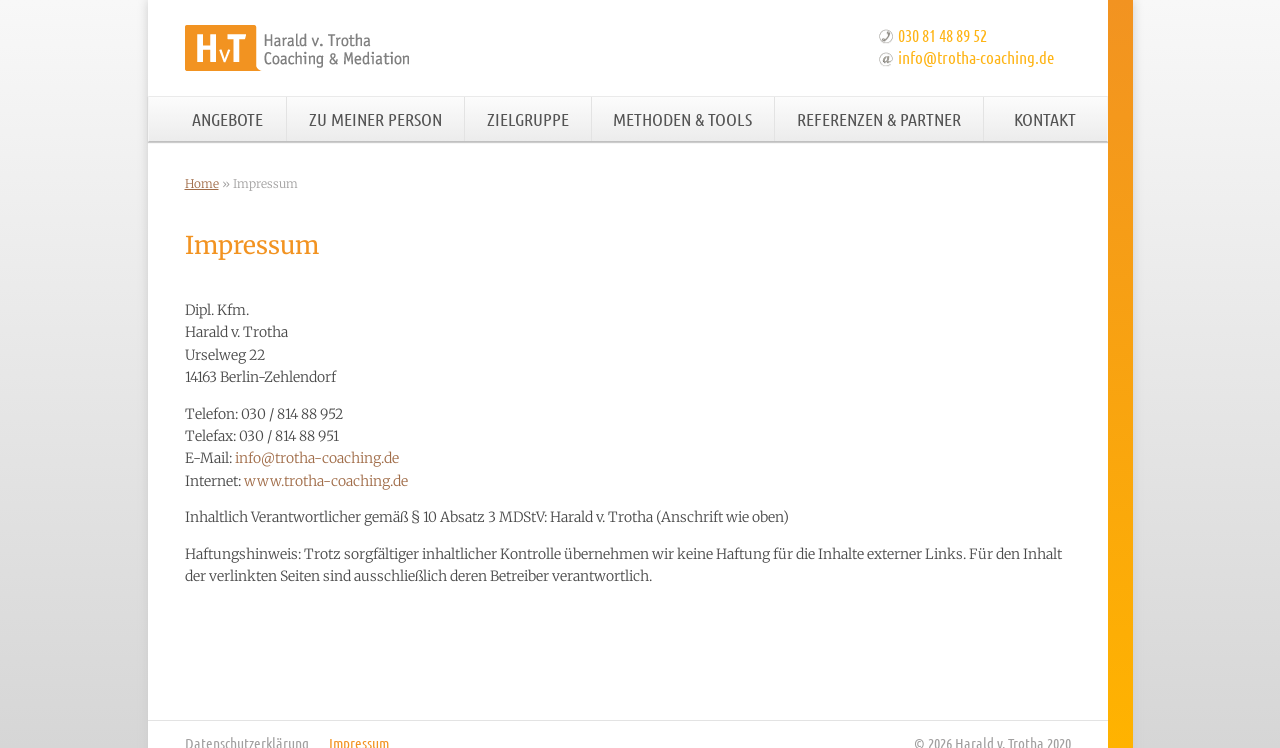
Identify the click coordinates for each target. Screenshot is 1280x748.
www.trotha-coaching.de (326, 481)
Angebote (227, 119)
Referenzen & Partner (879, 119)
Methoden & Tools (682, 119)
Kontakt (1045, 119)
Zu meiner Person (375, 119)
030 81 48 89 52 (942, 35)
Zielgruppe (528, 119)
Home (202, 183)
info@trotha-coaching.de (976, 57)
